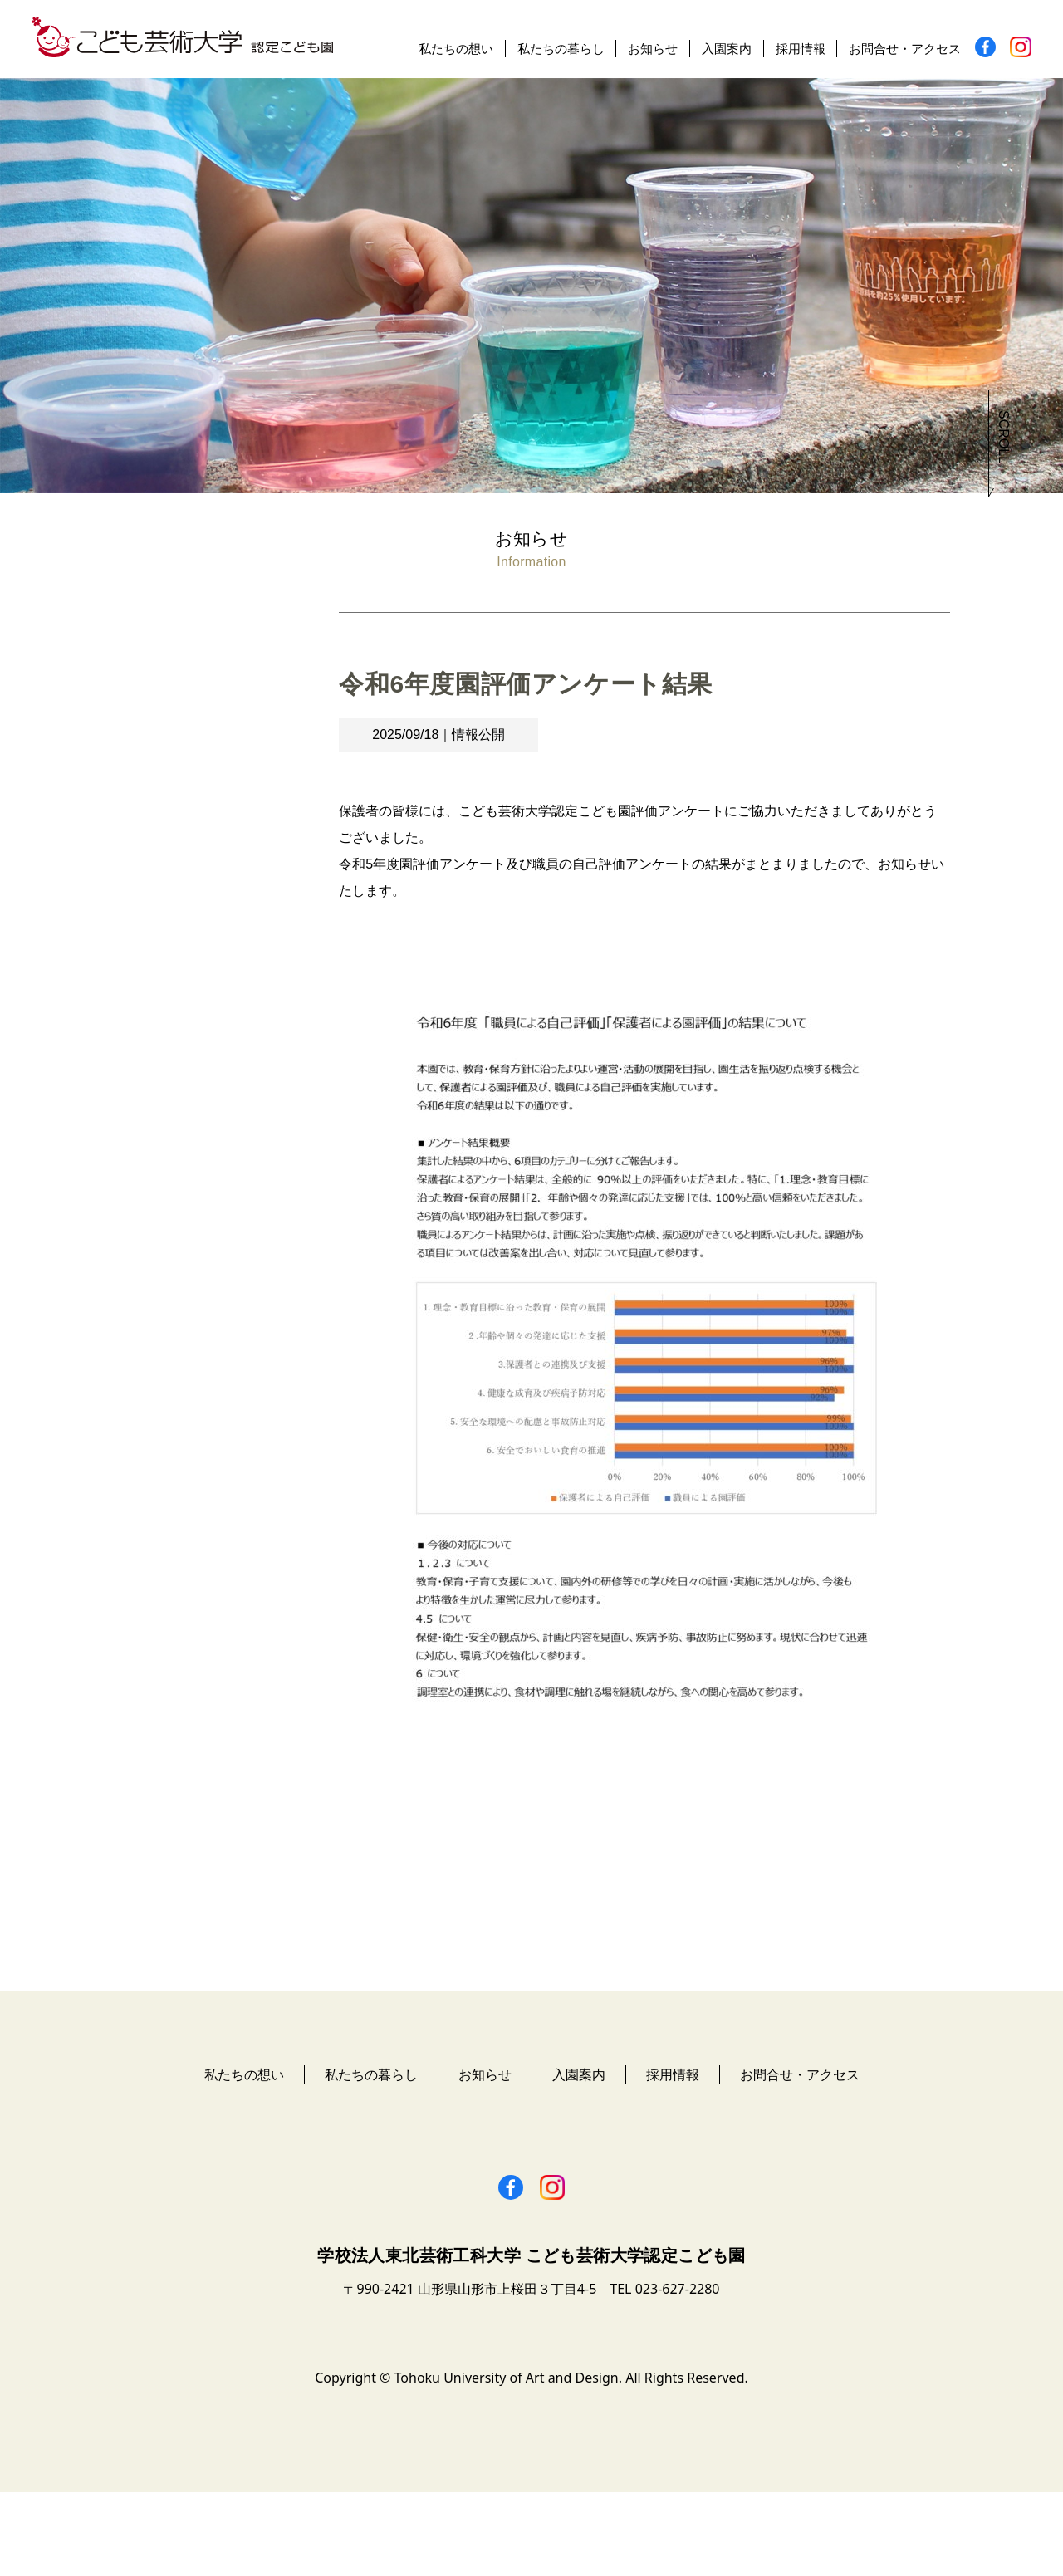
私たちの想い (456, 48)
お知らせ (653, 48)
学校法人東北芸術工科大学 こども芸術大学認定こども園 (531, 2339)
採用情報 (800, 48)
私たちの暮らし (561, 48)
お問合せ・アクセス (905, 48)
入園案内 (727, 48)
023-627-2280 (677, 2372)
